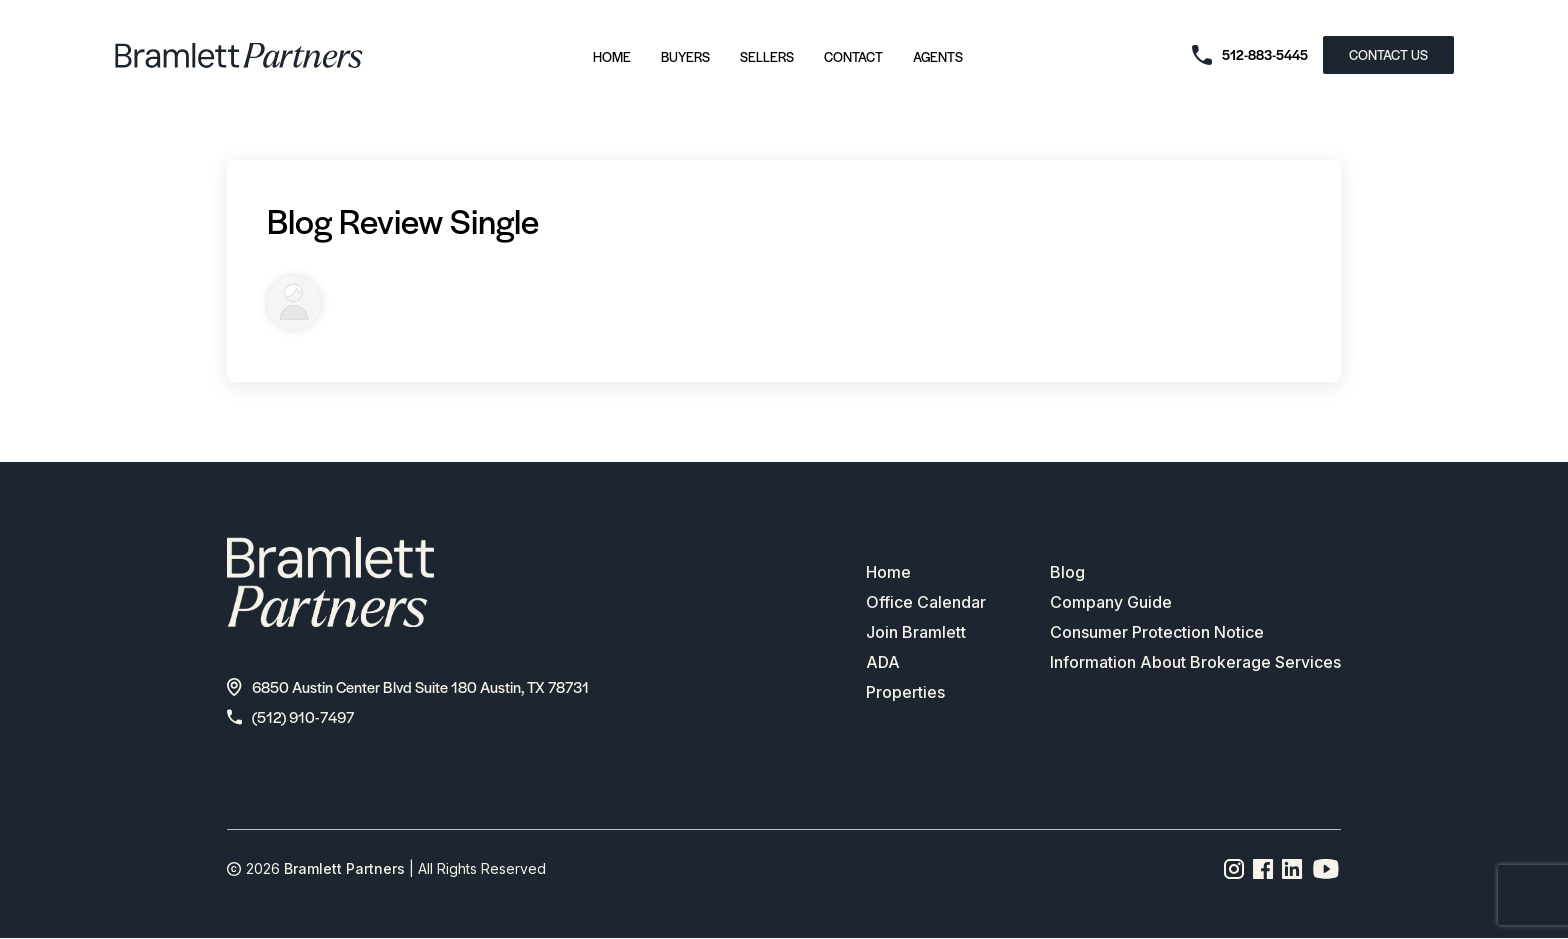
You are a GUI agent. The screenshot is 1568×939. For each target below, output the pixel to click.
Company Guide (1111, 603)
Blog (1067, 573)
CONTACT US (1388, 54)
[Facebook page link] (1263, 869)
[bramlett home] (239, 55)
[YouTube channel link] (1326, 869)
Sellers (767, 56)
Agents (938, 56)
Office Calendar (926, 603)
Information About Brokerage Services (1195, 663)
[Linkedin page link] (1292, 869)
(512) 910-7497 (290, 716)
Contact (853, 56)
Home (612, 56)
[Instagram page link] (1234, 869)
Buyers (685, 56)
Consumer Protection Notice (1157, 633)
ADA (883, 663)
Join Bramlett (916, 633)
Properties (905, 693)
